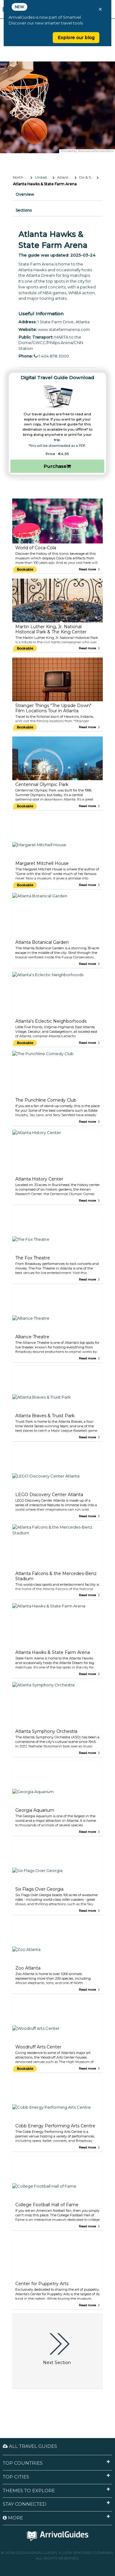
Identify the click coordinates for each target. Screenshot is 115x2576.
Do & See (86, 177)
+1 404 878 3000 (51, 356)
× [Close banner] (100, 9)
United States (44, 177)
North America (22, 177)
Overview (25, 194)
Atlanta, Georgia (66, 177)
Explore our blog (76, 37)
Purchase (57, 466)
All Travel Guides (30, 2446)
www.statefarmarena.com (64, 329)
